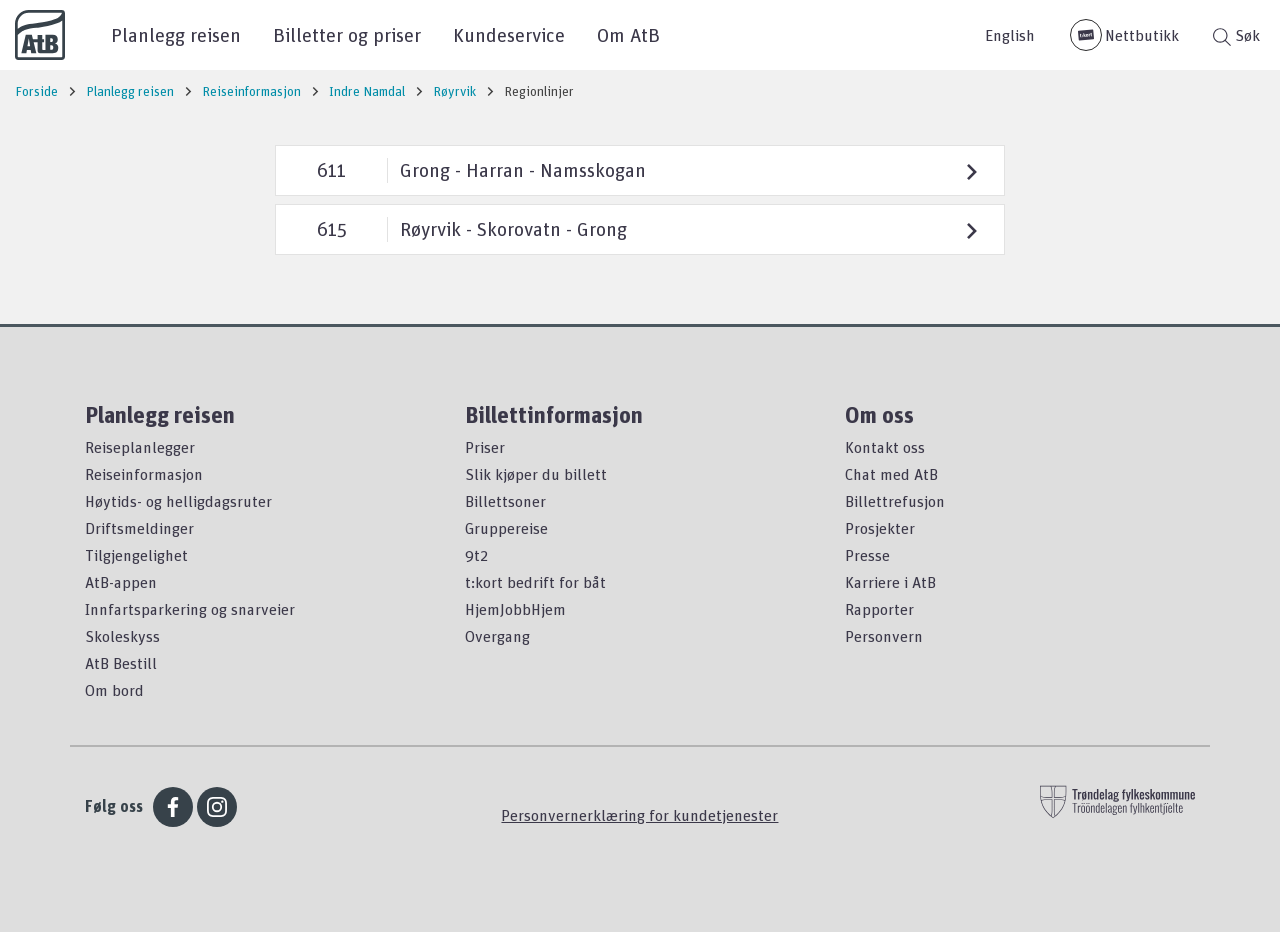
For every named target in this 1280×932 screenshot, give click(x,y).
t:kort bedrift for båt (535, 582)
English (1010, 35)
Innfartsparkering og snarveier (190, 609)
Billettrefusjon (895, 501)
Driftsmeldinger (139, 528)
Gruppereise (506, 528)
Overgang (497, 636)
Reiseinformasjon (144, 474)
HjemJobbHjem (515, 609)
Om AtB (628, 34)
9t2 (476, 555)
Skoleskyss (122, 636)
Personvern (884, 636)
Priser (485, 447)
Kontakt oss (885, 447)
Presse (867, 555)
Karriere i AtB (890, 582)
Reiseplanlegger (140, 447)
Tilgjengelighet (136, 555)
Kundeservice (509, 34)
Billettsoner (505, 501)
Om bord (114, 690)
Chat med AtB (891, 474)
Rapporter (879, 609)
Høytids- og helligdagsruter (178, 501)
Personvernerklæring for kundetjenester (639, 815)
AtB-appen (121, 582)
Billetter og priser (347, 34)
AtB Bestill (121, 663)
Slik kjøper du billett (536, 474)
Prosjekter (880, 528)
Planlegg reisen (176, 34)
